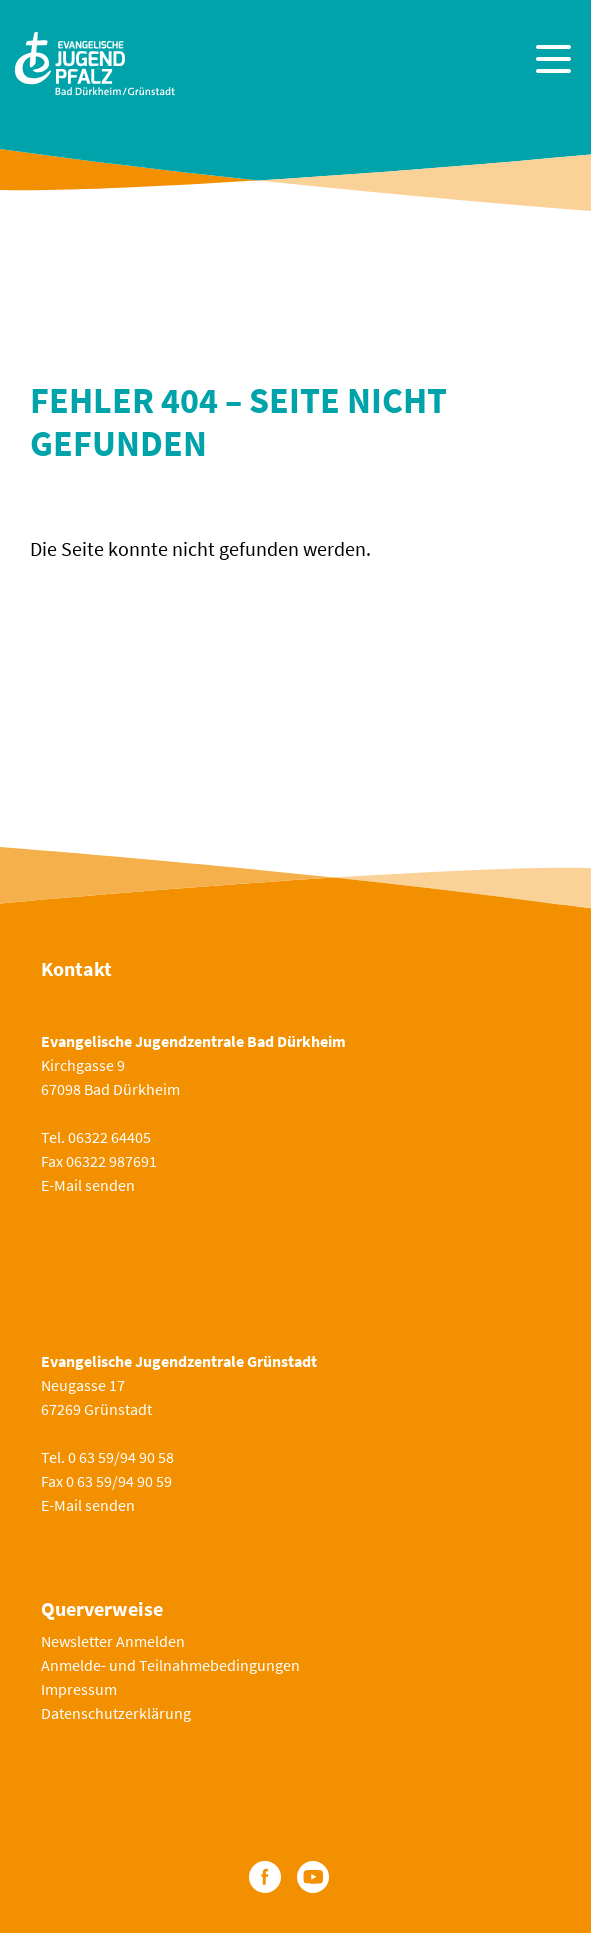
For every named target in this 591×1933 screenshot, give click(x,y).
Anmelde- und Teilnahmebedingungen (170, 1665)
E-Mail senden (88, 1185)
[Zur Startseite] (95, 61)
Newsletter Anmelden (113, 1641)
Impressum (79, 1689)
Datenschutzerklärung (116, 1713)
